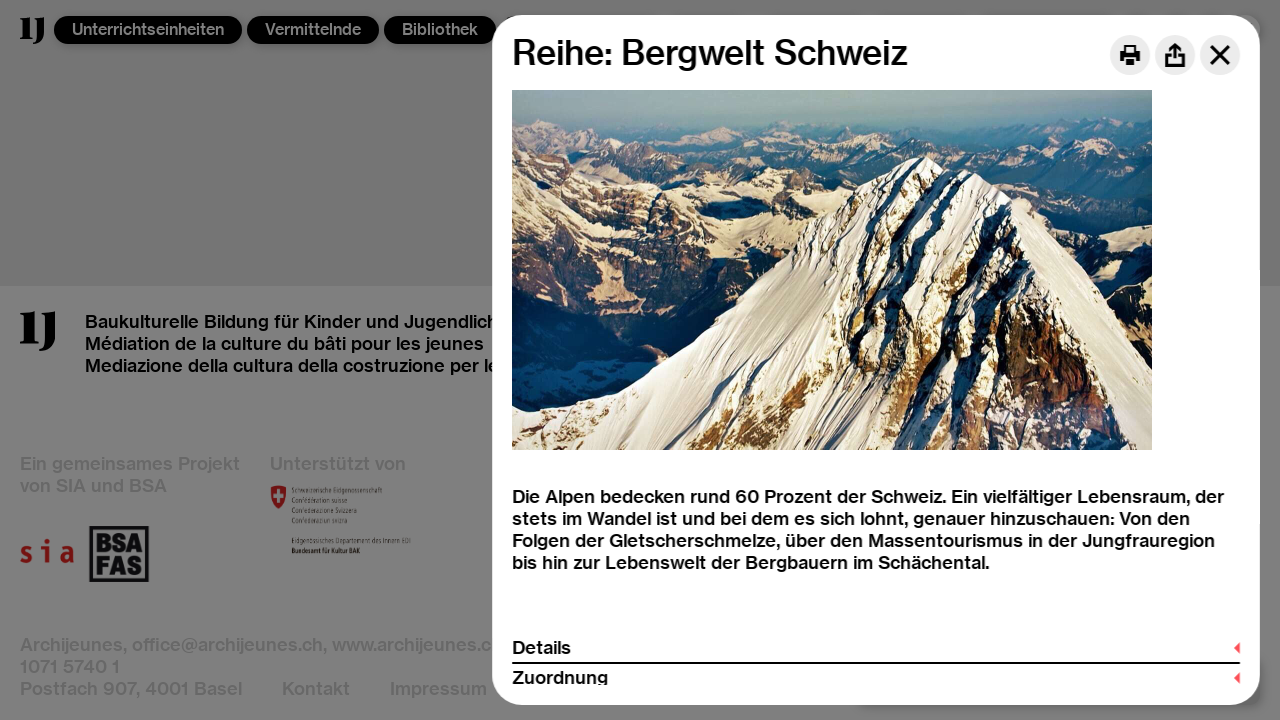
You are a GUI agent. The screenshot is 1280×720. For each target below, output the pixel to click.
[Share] (1175, 55)
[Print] (1130, 55)
